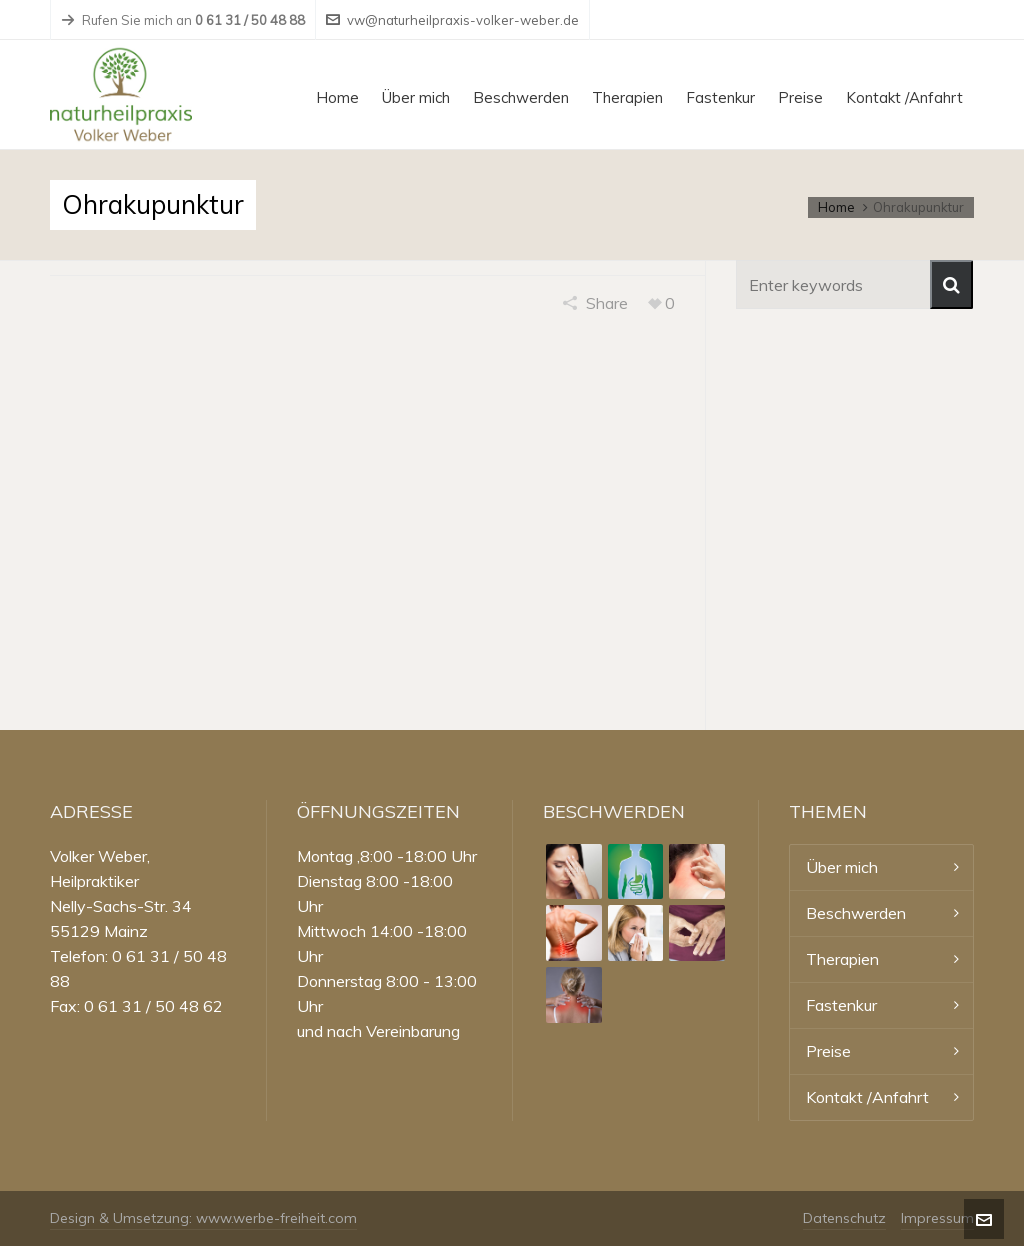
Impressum (937, 1218)
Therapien (842, 959)
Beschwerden (856, 913)
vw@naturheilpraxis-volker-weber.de (452, 20)
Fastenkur (841, 1005)
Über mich (842, 867)
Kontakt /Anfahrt (867, 1097)
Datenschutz (844, 1218)
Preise (828, 1051)
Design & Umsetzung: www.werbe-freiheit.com (203, 1218)
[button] (951, 284)
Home (836, 207)
